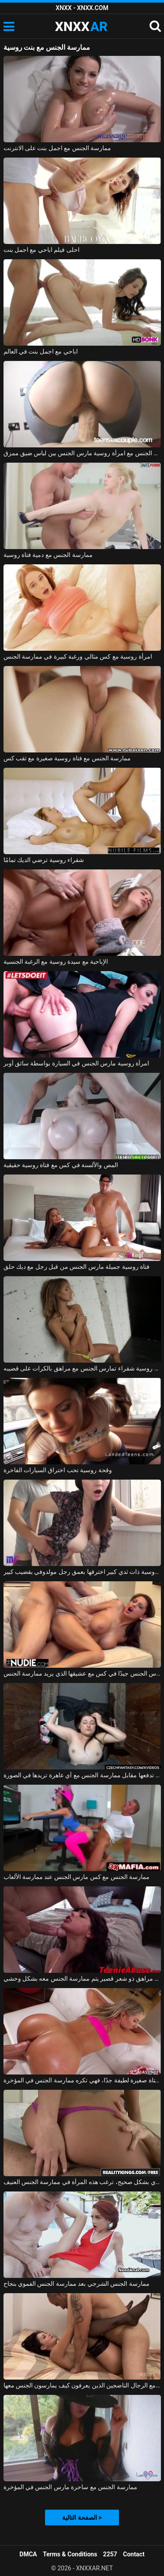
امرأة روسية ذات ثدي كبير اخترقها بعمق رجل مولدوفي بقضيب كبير (82, 1571)
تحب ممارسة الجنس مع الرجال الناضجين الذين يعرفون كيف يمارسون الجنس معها (82, 2385)
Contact (133, 2554)
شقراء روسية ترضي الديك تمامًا (43, 859)
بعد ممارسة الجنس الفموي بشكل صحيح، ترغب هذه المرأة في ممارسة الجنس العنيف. (82, 2181)
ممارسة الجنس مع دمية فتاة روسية (48, 554)
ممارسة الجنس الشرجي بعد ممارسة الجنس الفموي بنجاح (76, 2283)
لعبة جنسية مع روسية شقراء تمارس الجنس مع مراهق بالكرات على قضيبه (82, 1368)
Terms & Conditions (70, 2554)
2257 (110, 2554)
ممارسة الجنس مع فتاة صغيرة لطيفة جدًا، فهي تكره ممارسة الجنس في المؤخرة (82, 2080)
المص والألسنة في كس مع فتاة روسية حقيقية (60, 1164)
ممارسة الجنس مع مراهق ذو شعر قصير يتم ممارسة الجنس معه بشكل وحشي (82, 1978)
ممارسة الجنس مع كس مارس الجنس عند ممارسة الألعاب (76, 1876)
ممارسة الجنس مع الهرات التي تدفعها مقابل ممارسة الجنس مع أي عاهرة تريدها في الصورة (82, 1775)
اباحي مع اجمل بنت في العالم (40, 351)
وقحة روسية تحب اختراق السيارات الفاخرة (57, 1470)
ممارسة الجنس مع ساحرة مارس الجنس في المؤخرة (70, 2486)
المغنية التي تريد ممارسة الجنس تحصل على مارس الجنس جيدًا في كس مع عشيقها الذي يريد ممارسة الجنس (82, 1673)
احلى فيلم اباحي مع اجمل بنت (41, 249)
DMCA (28, 2554)
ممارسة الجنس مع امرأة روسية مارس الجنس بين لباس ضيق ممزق (82, 453)
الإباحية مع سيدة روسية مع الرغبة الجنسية (55, 961)
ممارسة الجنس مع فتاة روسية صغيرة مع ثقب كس (67, 758)
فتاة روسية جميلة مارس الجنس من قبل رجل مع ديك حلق (76, 1266)
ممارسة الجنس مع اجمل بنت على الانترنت (57, 147)
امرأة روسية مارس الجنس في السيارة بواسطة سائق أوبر (76, 1063)
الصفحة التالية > (81, 2517)
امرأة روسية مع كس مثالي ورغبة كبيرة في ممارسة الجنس (77, 656)
